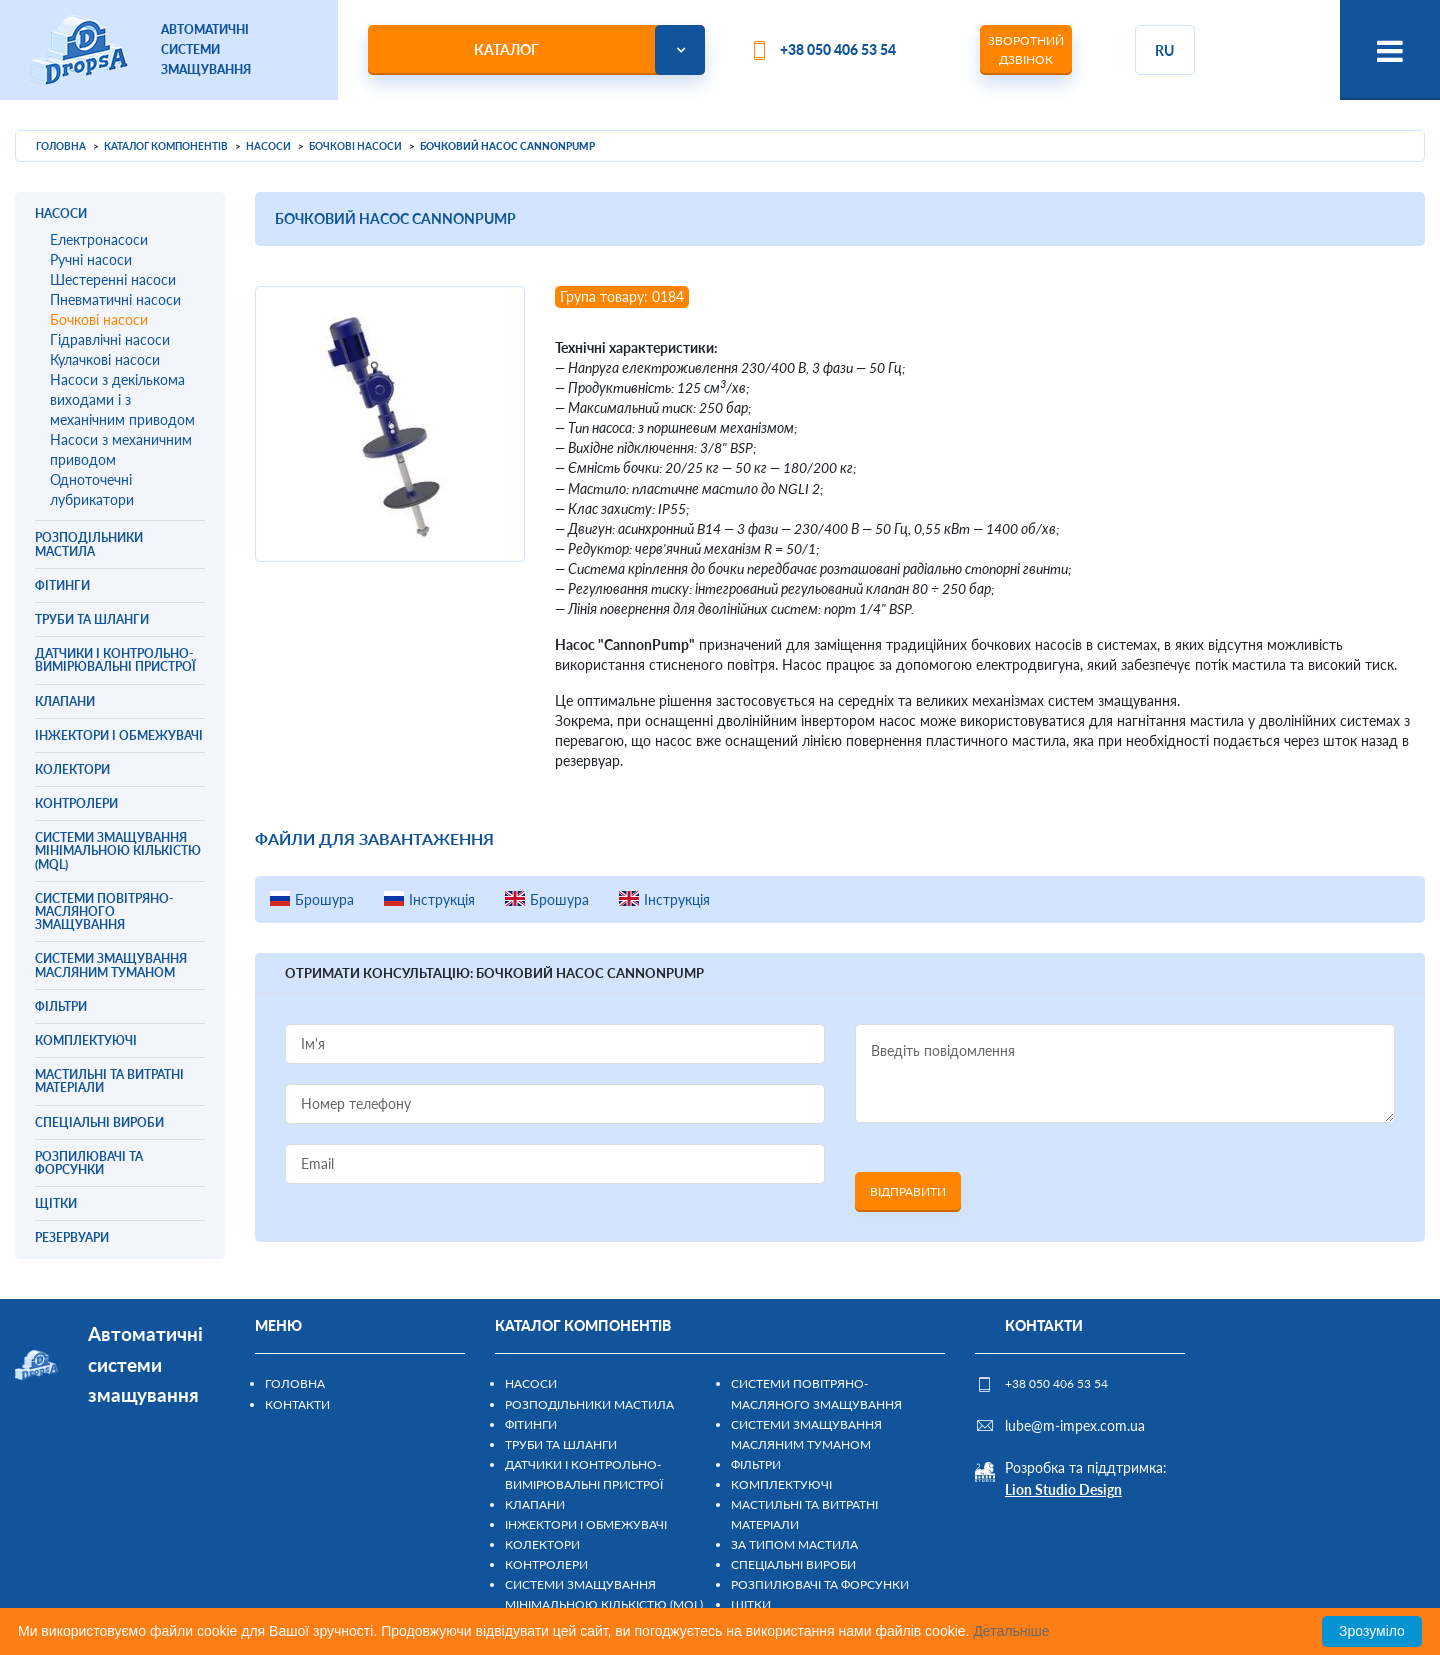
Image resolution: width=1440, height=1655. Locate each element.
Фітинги (531, 1424)
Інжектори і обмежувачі (586, 1524)
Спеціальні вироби (793, 1564)
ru (1164, 50)
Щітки (751, 1604)
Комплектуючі (781, 1484)
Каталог (506, 49)
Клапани (535, 1504)
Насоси (531, 1383)
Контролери (546, 1564)
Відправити (908, 1191)
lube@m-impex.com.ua (1075, 1425)
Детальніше (1011, 1631)
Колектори (542, 1544)
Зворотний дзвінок (1026, 50)
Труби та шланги (561, 1444)
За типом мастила (794, 1544)
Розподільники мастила (589, 1404)
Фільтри (756, 1464)
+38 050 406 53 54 (838, 49)
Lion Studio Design (1063, 1489)
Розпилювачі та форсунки (820, 1584)
